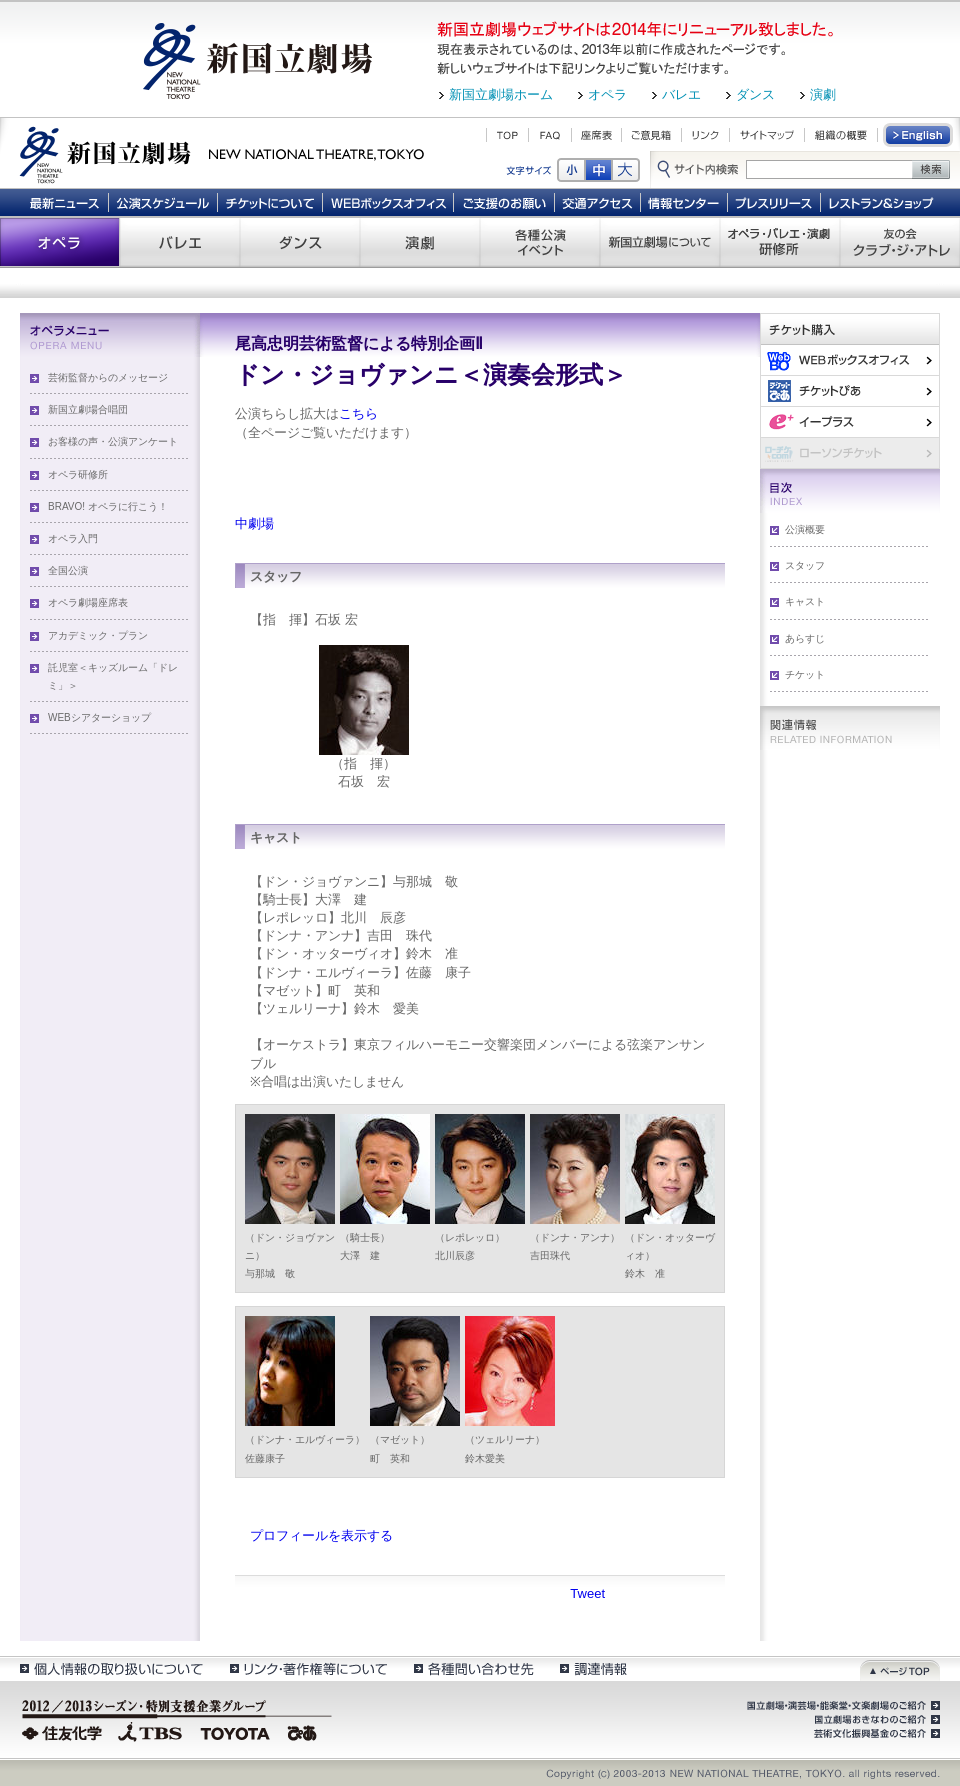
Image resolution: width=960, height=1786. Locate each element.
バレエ (681, 94)
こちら (358, 413)
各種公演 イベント (540, 242)
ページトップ (900, 1668)
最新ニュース (64, 202)
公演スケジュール (162, 202)
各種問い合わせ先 (472, 1668)
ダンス (755, 94)
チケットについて (269, 202)
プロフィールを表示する (321, 1535)
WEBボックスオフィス (388, 202)
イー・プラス (850, 421)
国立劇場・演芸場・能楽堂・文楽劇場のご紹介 (841, 1706)
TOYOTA (236, 1731)
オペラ (607, 94)
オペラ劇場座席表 (88, 602)
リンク (705, 135)
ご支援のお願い (504, 202)
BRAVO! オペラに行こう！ (108, 506)
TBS (150, 1731)
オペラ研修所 (78, 474)
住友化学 (64, 1731)
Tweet (587, 1593)
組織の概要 (841, 135)
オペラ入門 (73, 538)
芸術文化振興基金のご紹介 (875, 1734)
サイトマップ (767, 135)
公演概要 (805, 529)
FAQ (550, 135)
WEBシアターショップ (99, 717)
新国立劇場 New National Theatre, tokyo (222, 153)
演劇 (823, 94)
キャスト (805, 601)
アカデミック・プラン (98, 635)
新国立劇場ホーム (501, 94)
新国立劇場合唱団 (88, 409)
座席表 (596, 135)
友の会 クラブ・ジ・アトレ (900, 242)
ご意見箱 (651, 135)
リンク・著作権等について (307, 1668)
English (919, 135)
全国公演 (68, 570)
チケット (805, 674)
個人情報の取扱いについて (110, 1668)
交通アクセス (598, 202)
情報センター (684, 202)
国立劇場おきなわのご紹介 (875, 1720)
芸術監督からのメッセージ (108, 377)
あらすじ (805, 638)
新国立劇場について (660, 242)
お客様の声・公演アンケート (113, 441)
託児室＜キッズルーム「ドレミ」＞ (113, 676)
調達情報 (593, 1668)
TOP (507, 135)
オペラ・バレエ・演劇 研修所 (780, 242)
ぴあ (850, 390)
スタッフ (805, 565)
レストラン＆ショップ (882, 202)
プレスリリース (774, 202)
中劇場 (254, 523)
